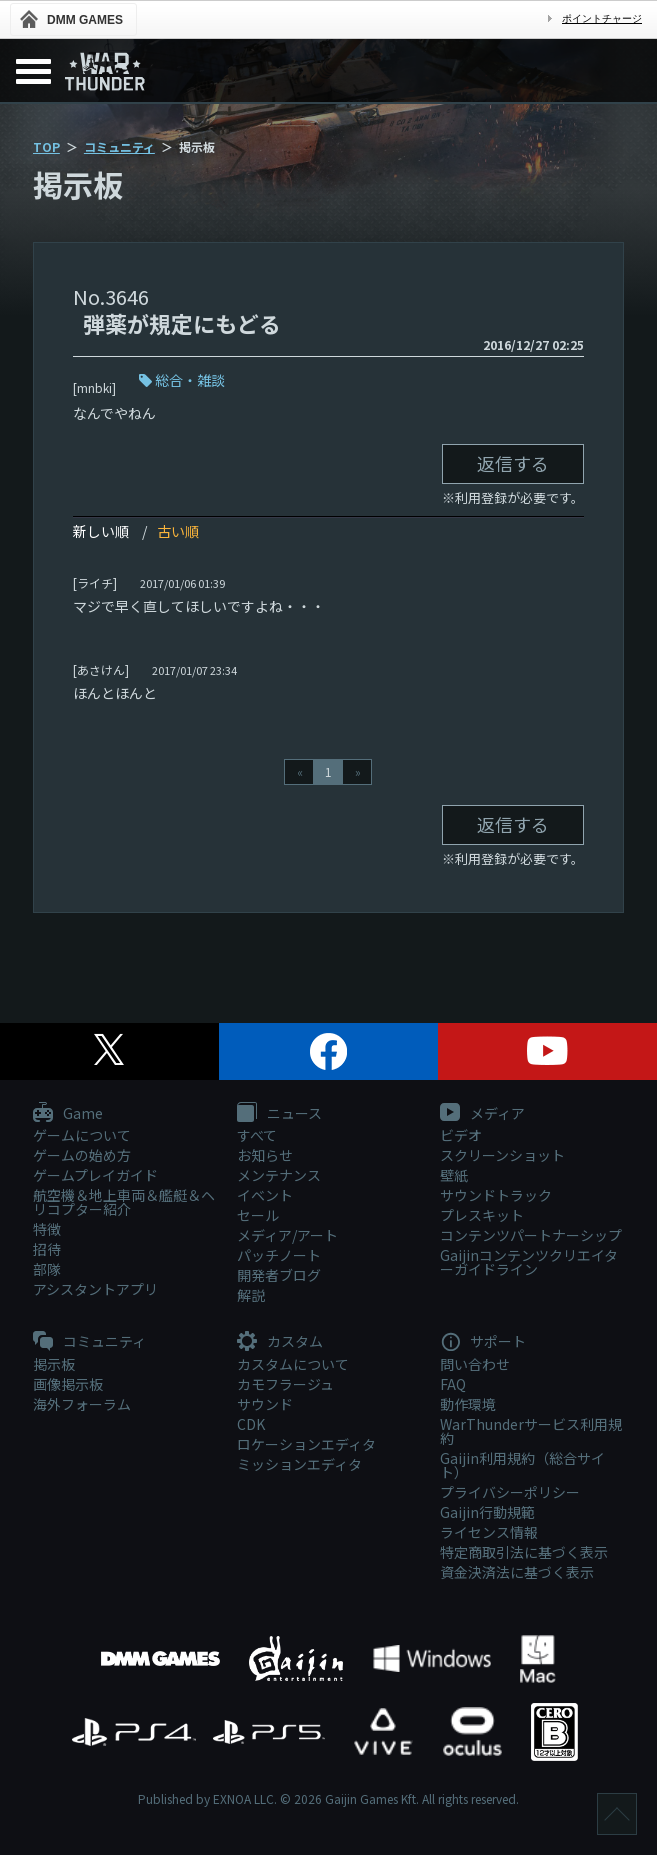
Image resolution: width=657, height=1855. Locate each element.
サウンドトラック (496, 1195)
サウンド (265, 1404)
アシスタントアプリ (95, 1289)
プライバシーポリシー (510, 1492)
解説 (251, 1295)
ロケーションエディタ (306, 1444)
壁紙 (454, 1175)
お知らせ (265, 1155)
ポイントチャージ (602, 18)
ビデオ (461, 1135)
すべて (257, 1135)
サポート (483, 1342)
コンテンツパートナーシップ (531, 1235)
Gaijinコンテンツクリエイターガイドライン (529, 1262)
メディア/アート (287, 1235)
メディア (482, 1114)
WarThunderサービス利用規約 (531, 1431)
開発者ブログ (279, 1275)
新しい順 (101, 531)
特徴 (47, 1229)
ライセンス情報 (489, 1532)
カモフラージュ (285, 1384)
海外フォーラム (82, 1404)
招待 (47, 1249)
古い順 (178, 531)
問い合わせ (475, 1364)
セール (258, 1215)
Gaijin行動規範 (487, 1512)
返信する (513, 463)
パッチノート (279, 1255)
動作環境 (468, 1404)
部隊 (47, 1269)
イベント (265, 1195)
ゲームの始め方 (82, 1155)
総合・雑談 (190, 380)
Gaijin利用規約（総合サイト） (522, 1465)
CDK (251, 1424)
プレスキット (482, 1215)
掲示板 (54, 1364)
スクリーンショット (502, 1155)
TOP (46, 146)
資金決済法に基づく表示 (517, 1572)
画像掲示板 (68, 1384)
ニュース (279, 1114)
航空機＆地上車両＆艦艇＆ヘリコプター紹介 (124, 1202)
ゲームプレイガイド (95, 1175)
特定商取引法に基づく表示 (524, 1552)
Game (68, 1114)
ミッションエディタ (299, 1464)
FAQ (453, 1384)
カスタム (280, 1342)
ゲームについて (82, 1135)
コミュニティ (119, 146)
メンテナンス (279, 1175)
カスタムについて (293, 1364)
